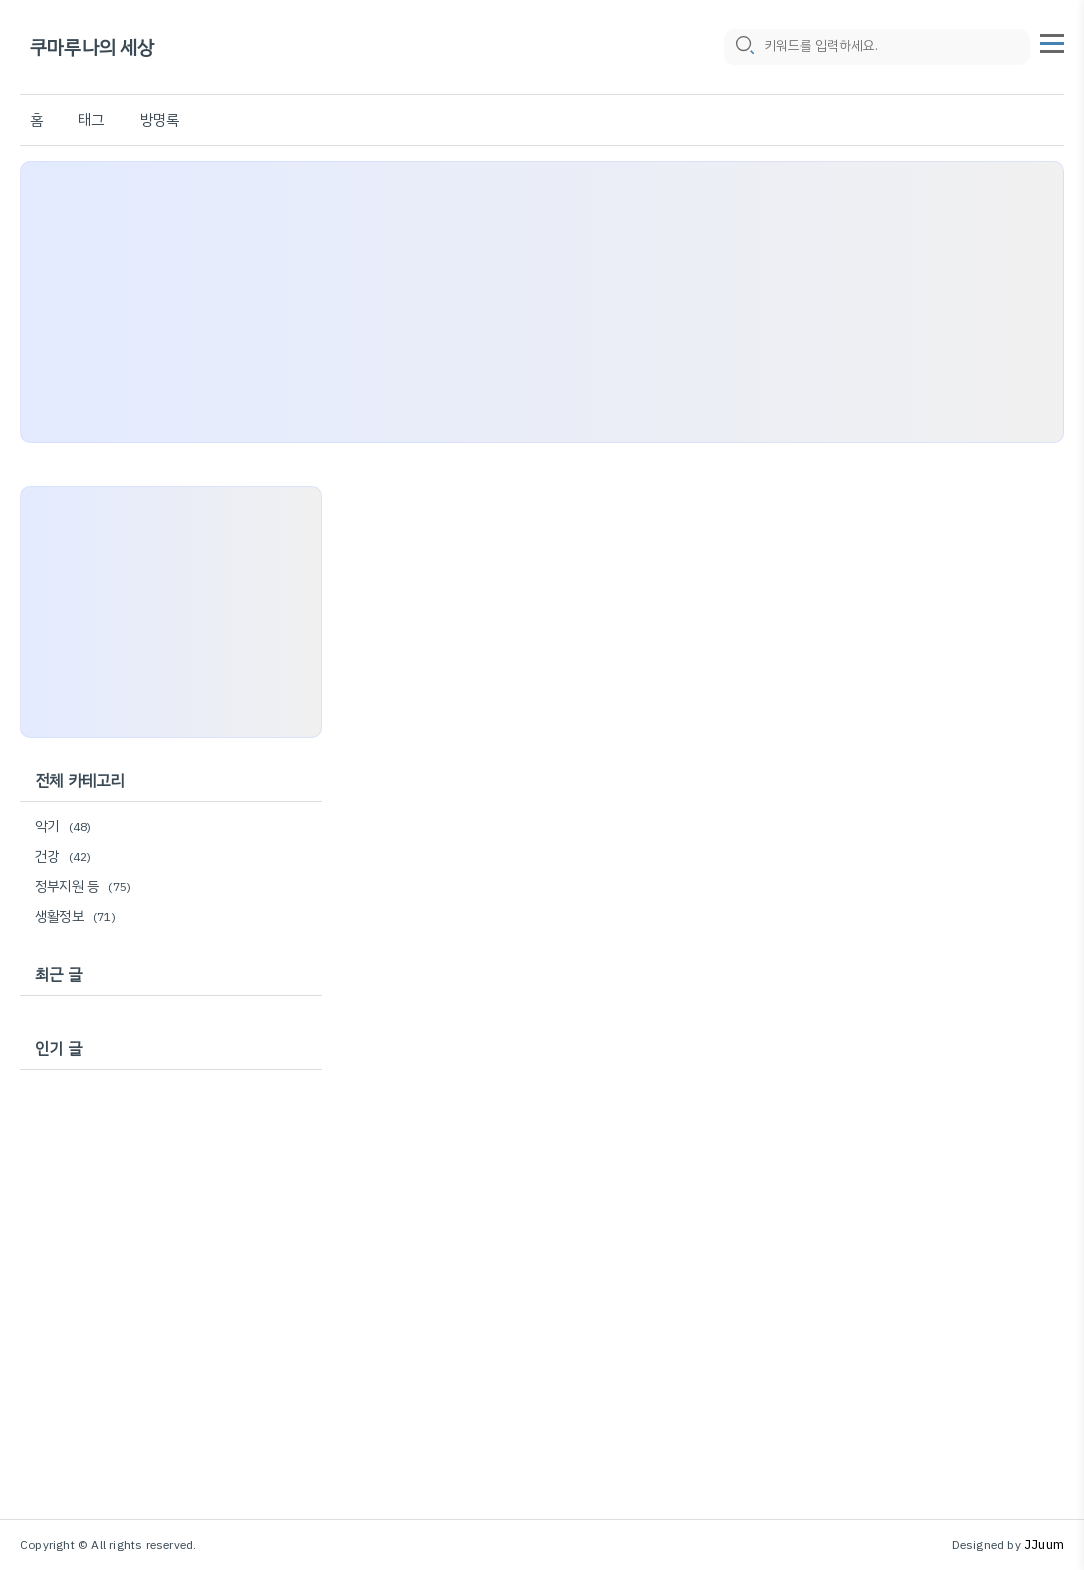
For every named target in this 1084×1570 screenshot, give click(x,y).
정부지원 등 (86, 886)
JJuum (1044, 1544)
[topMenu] (1052, 41)
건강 (66, 856)
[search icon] (744, 47)
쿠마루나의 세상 (92, 47)
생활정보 (78, 916)
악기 (66, 826)
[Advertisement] (542, 302)
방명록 (160, 120)
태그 (91, 120)
